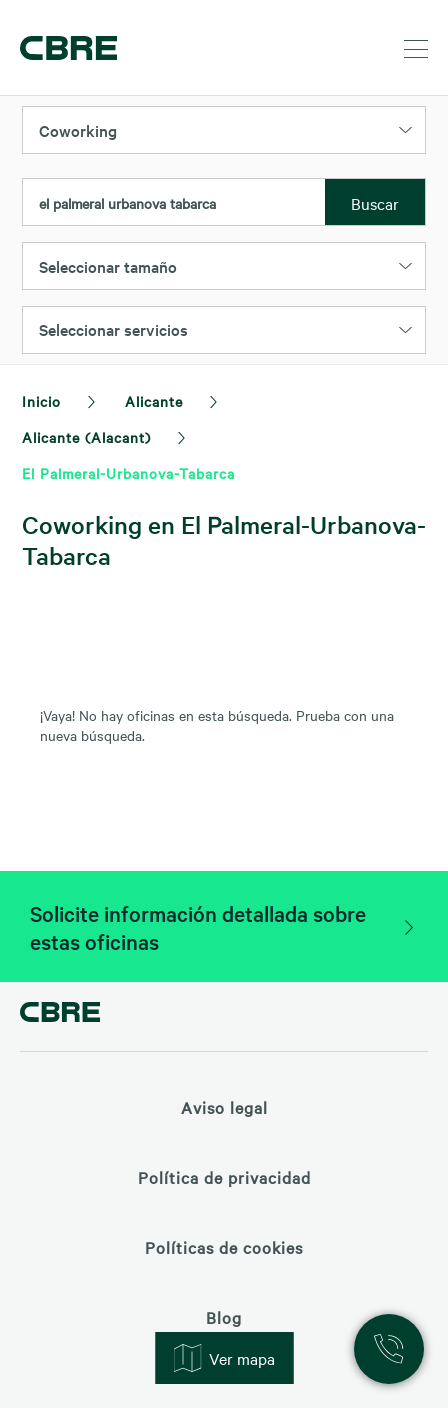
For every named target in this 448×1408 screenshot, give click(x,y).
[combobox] (174, 203)
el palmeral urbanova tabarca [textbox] (127, 203)
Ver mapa (224, 1358)
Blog (224, 1317)
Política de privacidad (224, 1177)
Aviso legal (224, 1107)
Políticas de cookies (224, 1247)
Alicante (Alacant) (86, 437)
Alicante (154, 401)
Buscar (375, 203)
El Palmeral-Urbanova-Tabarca (128, 473)
